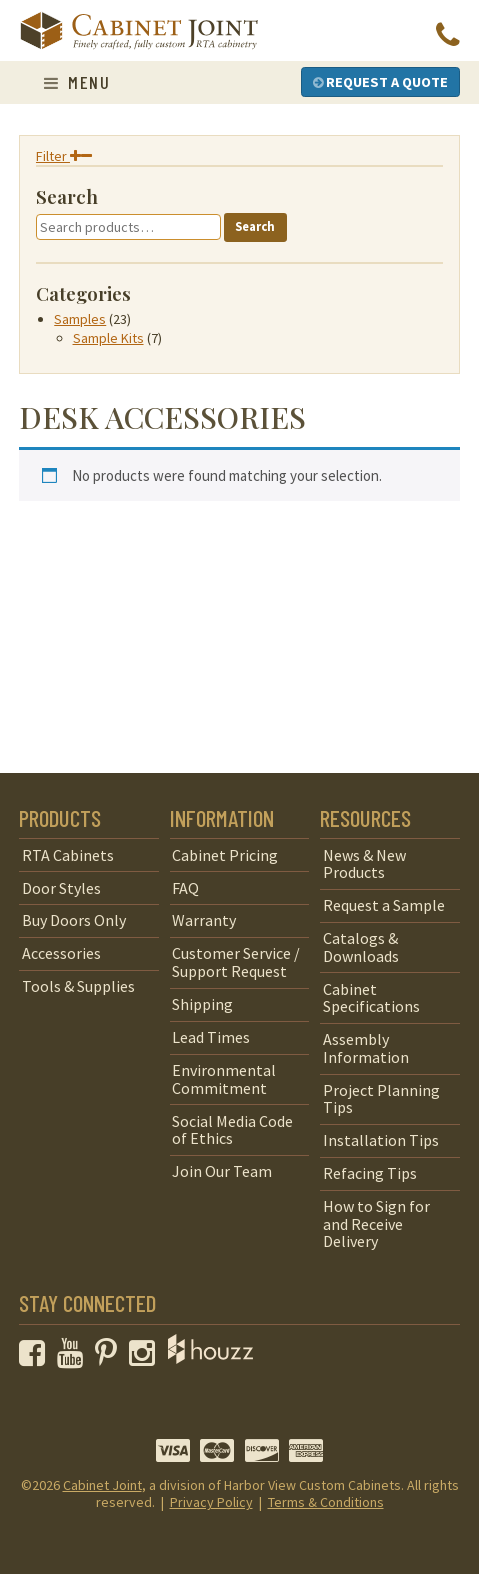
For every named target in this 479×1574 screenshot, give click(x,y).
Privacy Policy (211, 1502)
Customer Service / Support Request (236, 962)
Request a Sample (384, 905)
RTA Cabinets (68, 855)
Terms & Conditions (326, 1502)
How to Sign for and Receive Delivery (376, 1223)
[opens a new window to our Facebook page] (36, 1358)
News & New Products (364, 864)
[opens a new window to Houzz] (210, 1358)
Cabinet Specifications (371, 998)
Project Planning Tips (381, 1099)
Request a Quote (380, 82)
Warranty (204, 920)
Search (255, 226)
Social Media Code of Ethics (232, 1130)
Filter (64, 156)
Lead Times (211, 1037)
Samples (80, 319)
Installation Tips (381, 1140)
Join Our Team (222, 1171)
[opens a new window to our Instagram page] (146, 1358)
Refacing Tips (370, 1173)
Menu (77, 82)
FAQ (185, 888)
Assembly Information (366, 1048)
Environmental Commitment (224, 1079)
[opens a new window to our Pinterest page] (110, 1358)
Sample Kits (108, 338)
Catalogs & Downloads (361, 947)
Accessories (61, 953)
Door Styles (61, 888)
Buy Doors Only (74, 920)
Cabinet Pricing (225, 855)
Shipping (202, 1004)
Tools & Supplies (78, 986)
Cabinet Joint (102, 1485)
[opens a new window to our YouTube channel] (74, 1358)
